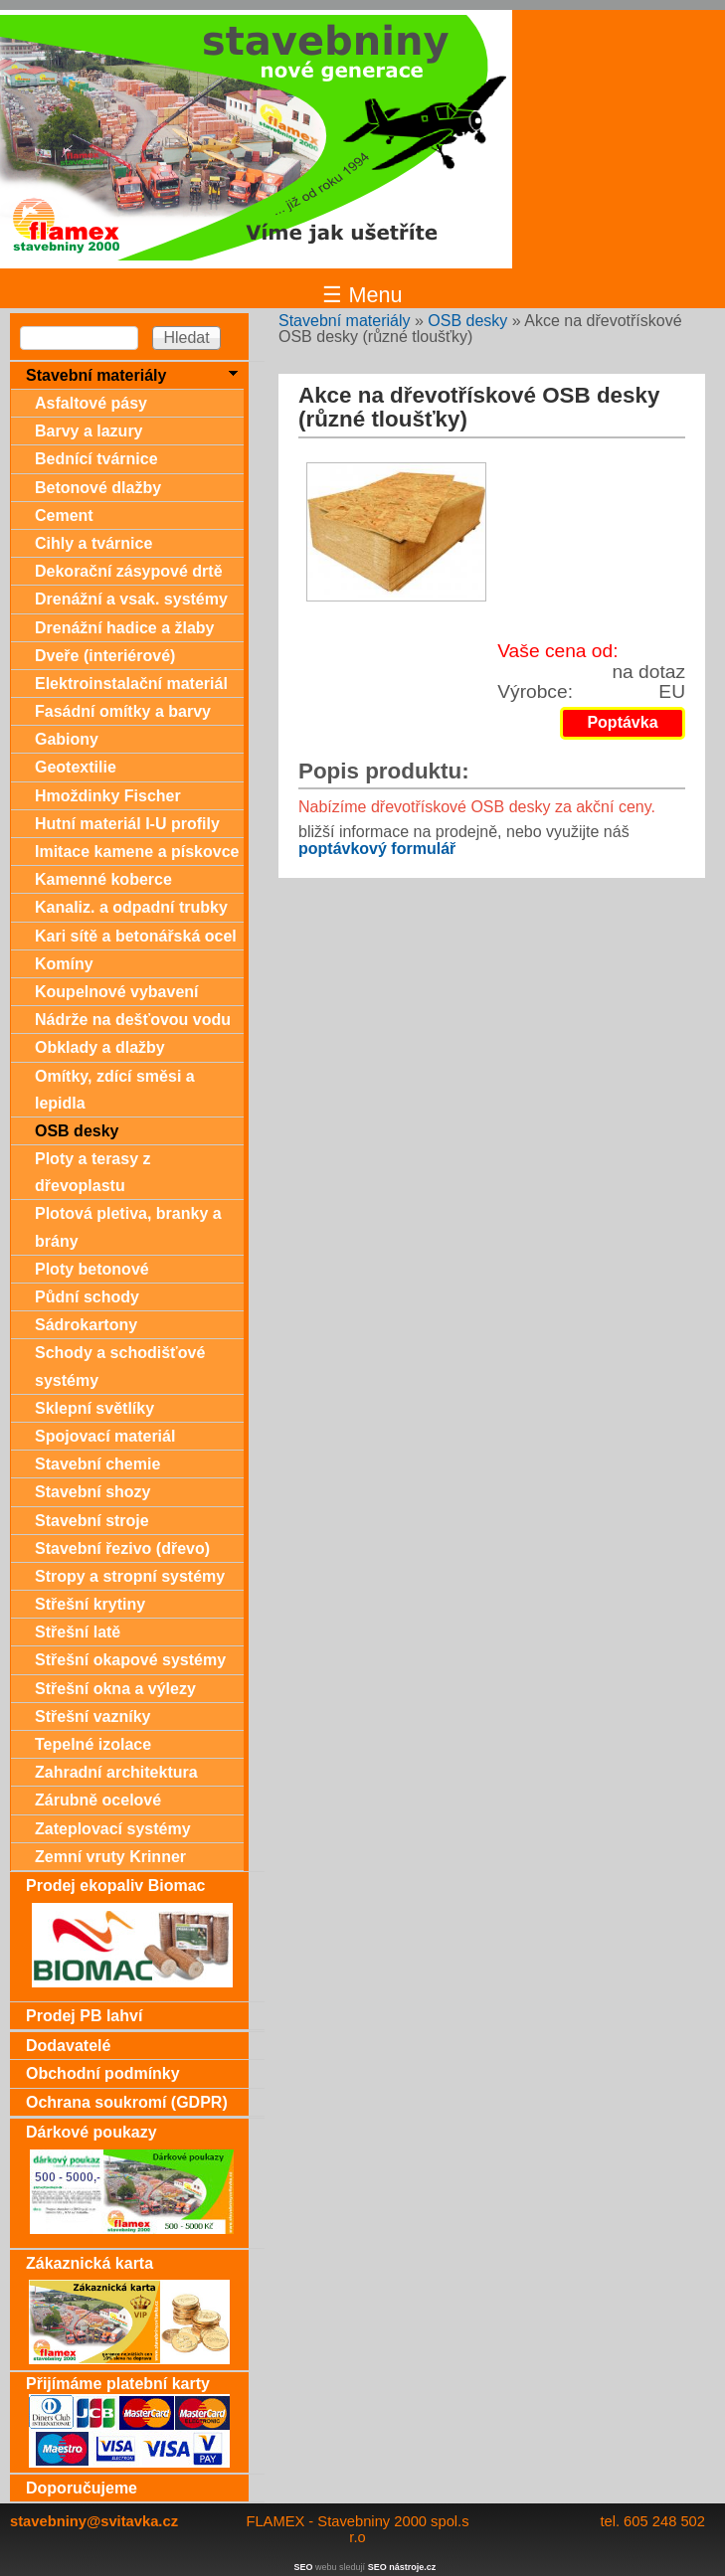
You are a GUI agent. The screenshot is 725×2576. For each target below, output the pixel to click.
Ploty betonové (92, 1269)
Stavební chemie (97, 1464)
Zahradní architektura (116, 1772)
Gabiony (66, 739)
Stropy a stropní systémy (130, 1576)
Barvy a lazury (89, 431)
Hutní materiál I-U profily (127, 823)
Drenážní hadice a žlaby (125, 627)
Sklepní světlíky (94, 1408)
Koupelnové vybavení (117, 991)
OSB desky (467, 320)
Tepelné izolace (93, 1744)
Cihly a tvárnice (93, 543)
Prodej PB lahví (84, 2015)
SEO (303, 2567)
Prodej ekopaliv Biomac (116, 1885)
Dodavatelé (68, 2045)
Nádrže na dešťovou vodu (133, 1019)
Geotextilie (75, 767)
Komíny (64, 963)
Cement (64, 515)
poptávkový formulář (376, 848)
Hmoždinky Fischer (108, 795)
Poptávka (622, 722)
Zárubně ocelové (98, 1800)
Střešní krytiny (90, 1604)
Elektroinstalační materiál (131, 683)
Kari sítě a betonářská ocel (136, 936)
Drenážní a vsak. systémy (131, 599)
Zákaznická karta (89, 2263)
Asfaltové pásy (91, 403)
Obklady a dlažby (100, 1047)
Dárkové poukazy (91, 2132)
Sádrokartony (86, 1324)
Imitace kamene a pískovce (137, 851)
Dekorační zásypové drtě (129, 571)
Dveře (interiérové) (105, 655)
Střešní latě (77, 1632)
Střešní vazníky (93, 1716)
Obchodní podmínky (103, 2073)
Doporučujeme (81, 2488)
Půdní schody (87, 1296)
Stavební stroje (92, 1520)
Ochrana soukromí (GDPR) (127, 2102)
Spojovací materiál (105, 1436)
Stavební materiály (344, 320)
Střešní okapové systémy (130, 1659)
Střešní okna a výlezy (115, 1688)
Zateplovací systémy (113, 1828)
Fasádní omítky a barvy (123, 711)
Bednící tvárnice (96, 458)
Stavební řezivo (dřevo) (122, 1548)
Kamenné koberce (103, 879)
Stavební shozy (92, 1491)
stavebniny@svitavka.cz (94, 2521)
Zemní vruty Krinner (110, 1856)
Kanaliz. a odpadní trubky (131, 907)
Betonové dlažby (98, 487)
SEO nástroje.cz (402, 2567)
